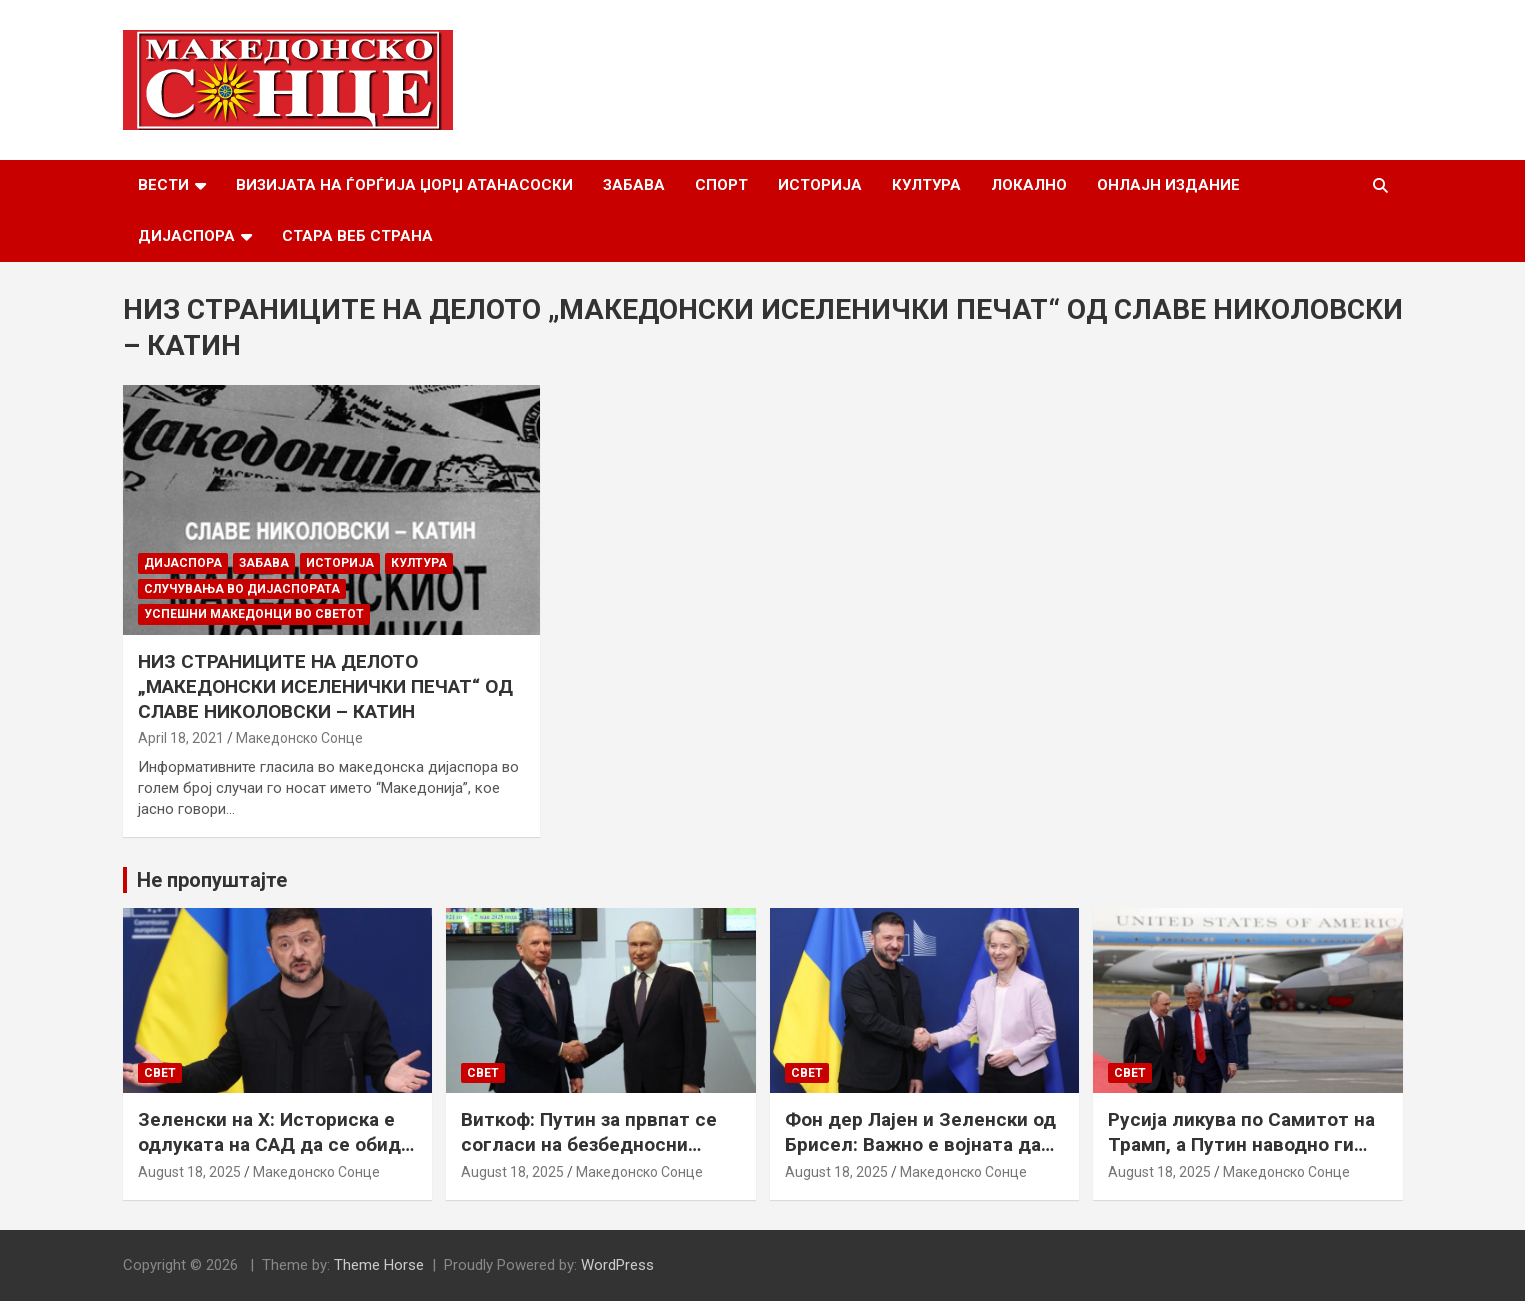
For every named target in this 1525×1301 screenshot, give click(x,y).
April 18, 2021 (181, 738)
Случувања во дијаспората (242, 589)
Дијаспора (186, 236)
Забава (634, 185)
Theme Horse (379, 1265)
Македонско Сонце (299, 738)
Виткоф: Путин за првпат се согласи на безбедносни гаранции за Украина (589, 1144)
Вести (163, 185)
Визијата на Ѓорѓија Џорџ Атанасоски (404, 185)
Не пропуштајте (212, 880)
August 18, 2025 (189, 1172)
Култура (926, 185)
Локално (1029, 185)
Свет (160, 1073)
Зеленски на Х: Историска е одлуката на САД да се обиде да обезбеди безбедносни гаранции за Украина (275, 1156)
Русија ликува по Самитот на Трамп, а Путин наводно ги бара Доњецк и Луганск (1241, 1144)
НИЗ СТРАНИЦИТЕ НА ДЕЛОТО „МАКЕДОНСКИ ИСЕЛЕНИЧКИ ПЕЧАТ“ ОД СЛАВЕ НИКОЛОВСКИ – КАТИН (325, 686)
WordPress (617, 1265)
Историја (820, 185)
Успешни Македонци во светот (254, 614)
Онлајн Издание (1168, 185)
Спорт (721, 185)
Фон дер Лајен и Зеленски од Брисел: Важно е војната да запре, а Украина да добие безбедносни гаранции (920, 1156)
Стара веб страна (357, 236)
